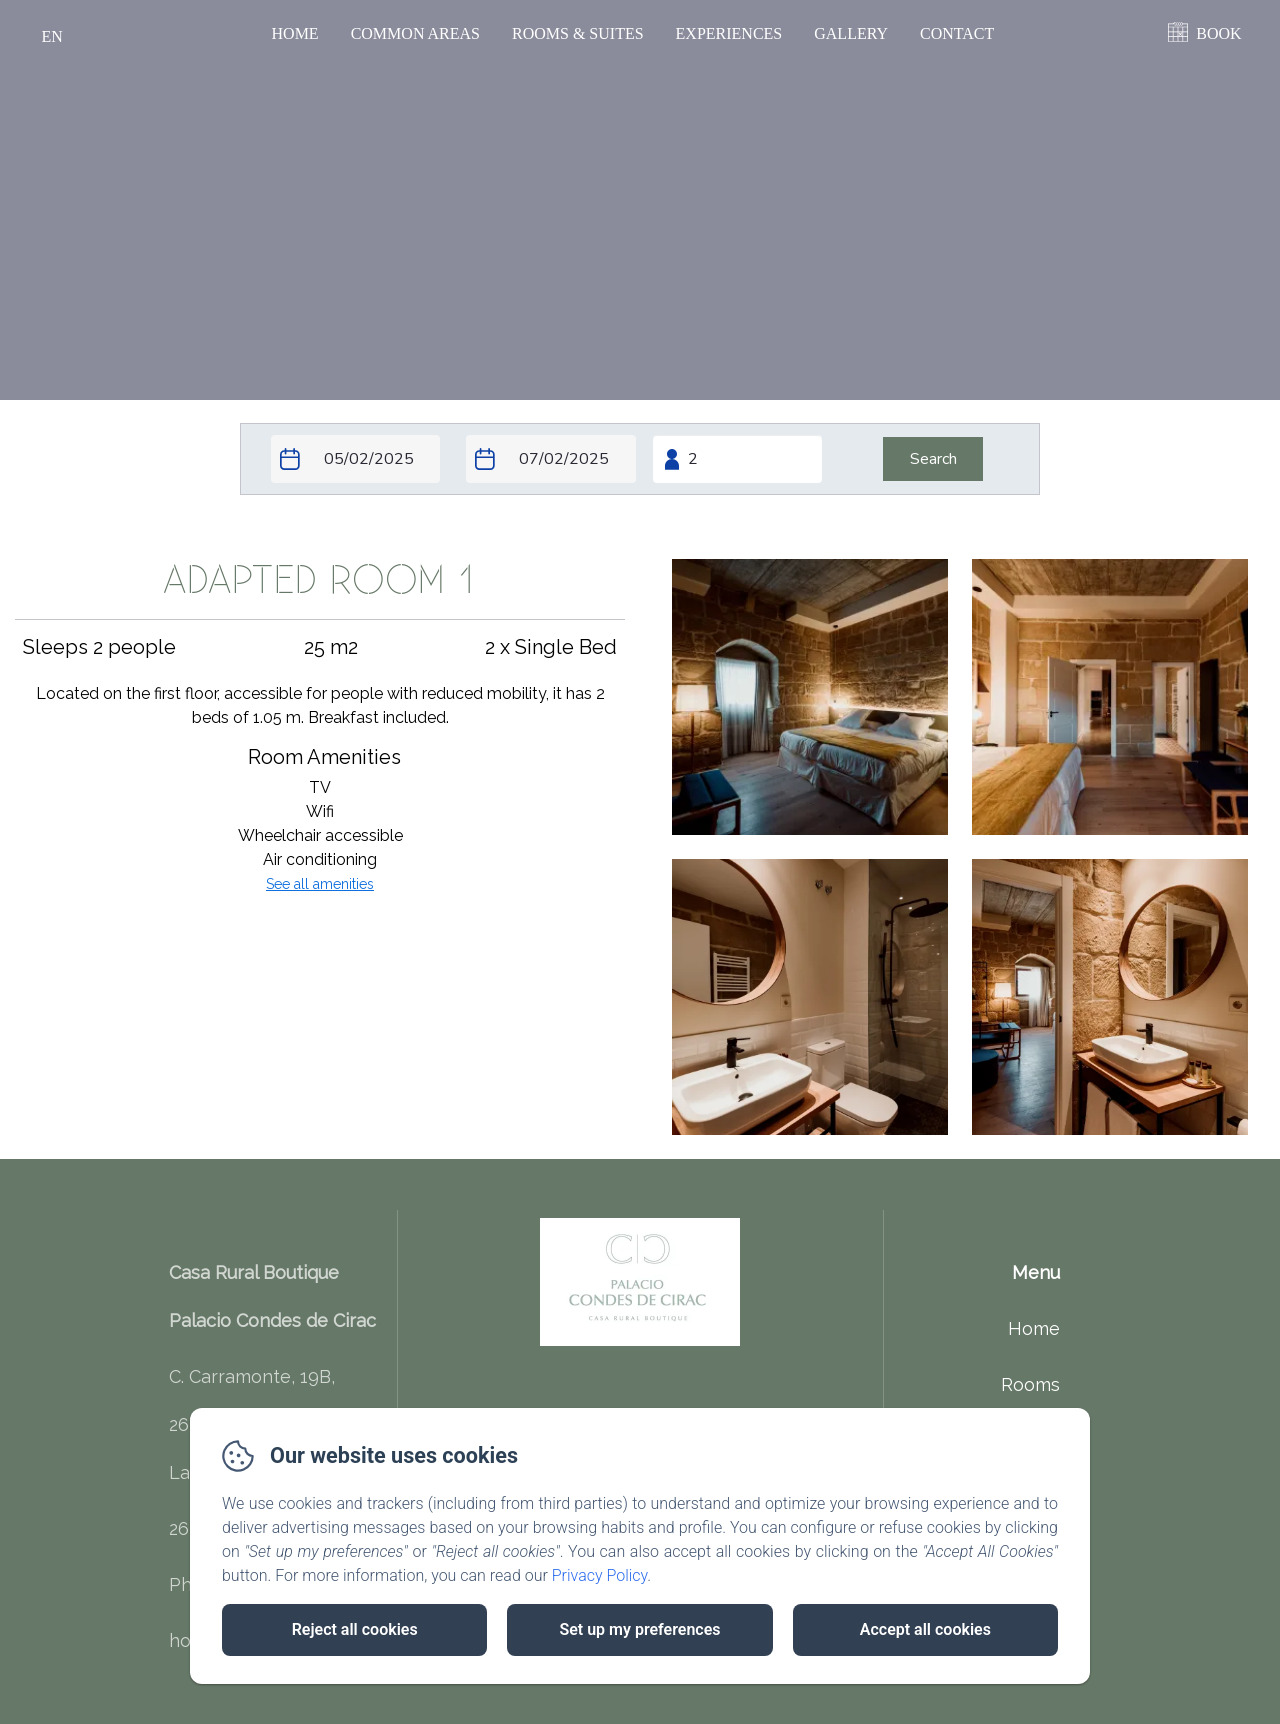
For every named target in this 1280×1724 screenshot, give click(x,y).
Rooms (1030, 1384)
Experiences (729, 33)
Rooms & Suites (578, 33)
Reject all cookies (355, 1629)
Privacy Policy (600, 1575)
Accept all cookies (925, 1629)
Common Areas (415, 33)
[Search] (933, 459)
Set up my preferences (639, 1629)
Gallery (851, 33)
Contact (957, 33)
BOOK (1218, 33)
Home (295, 33)
